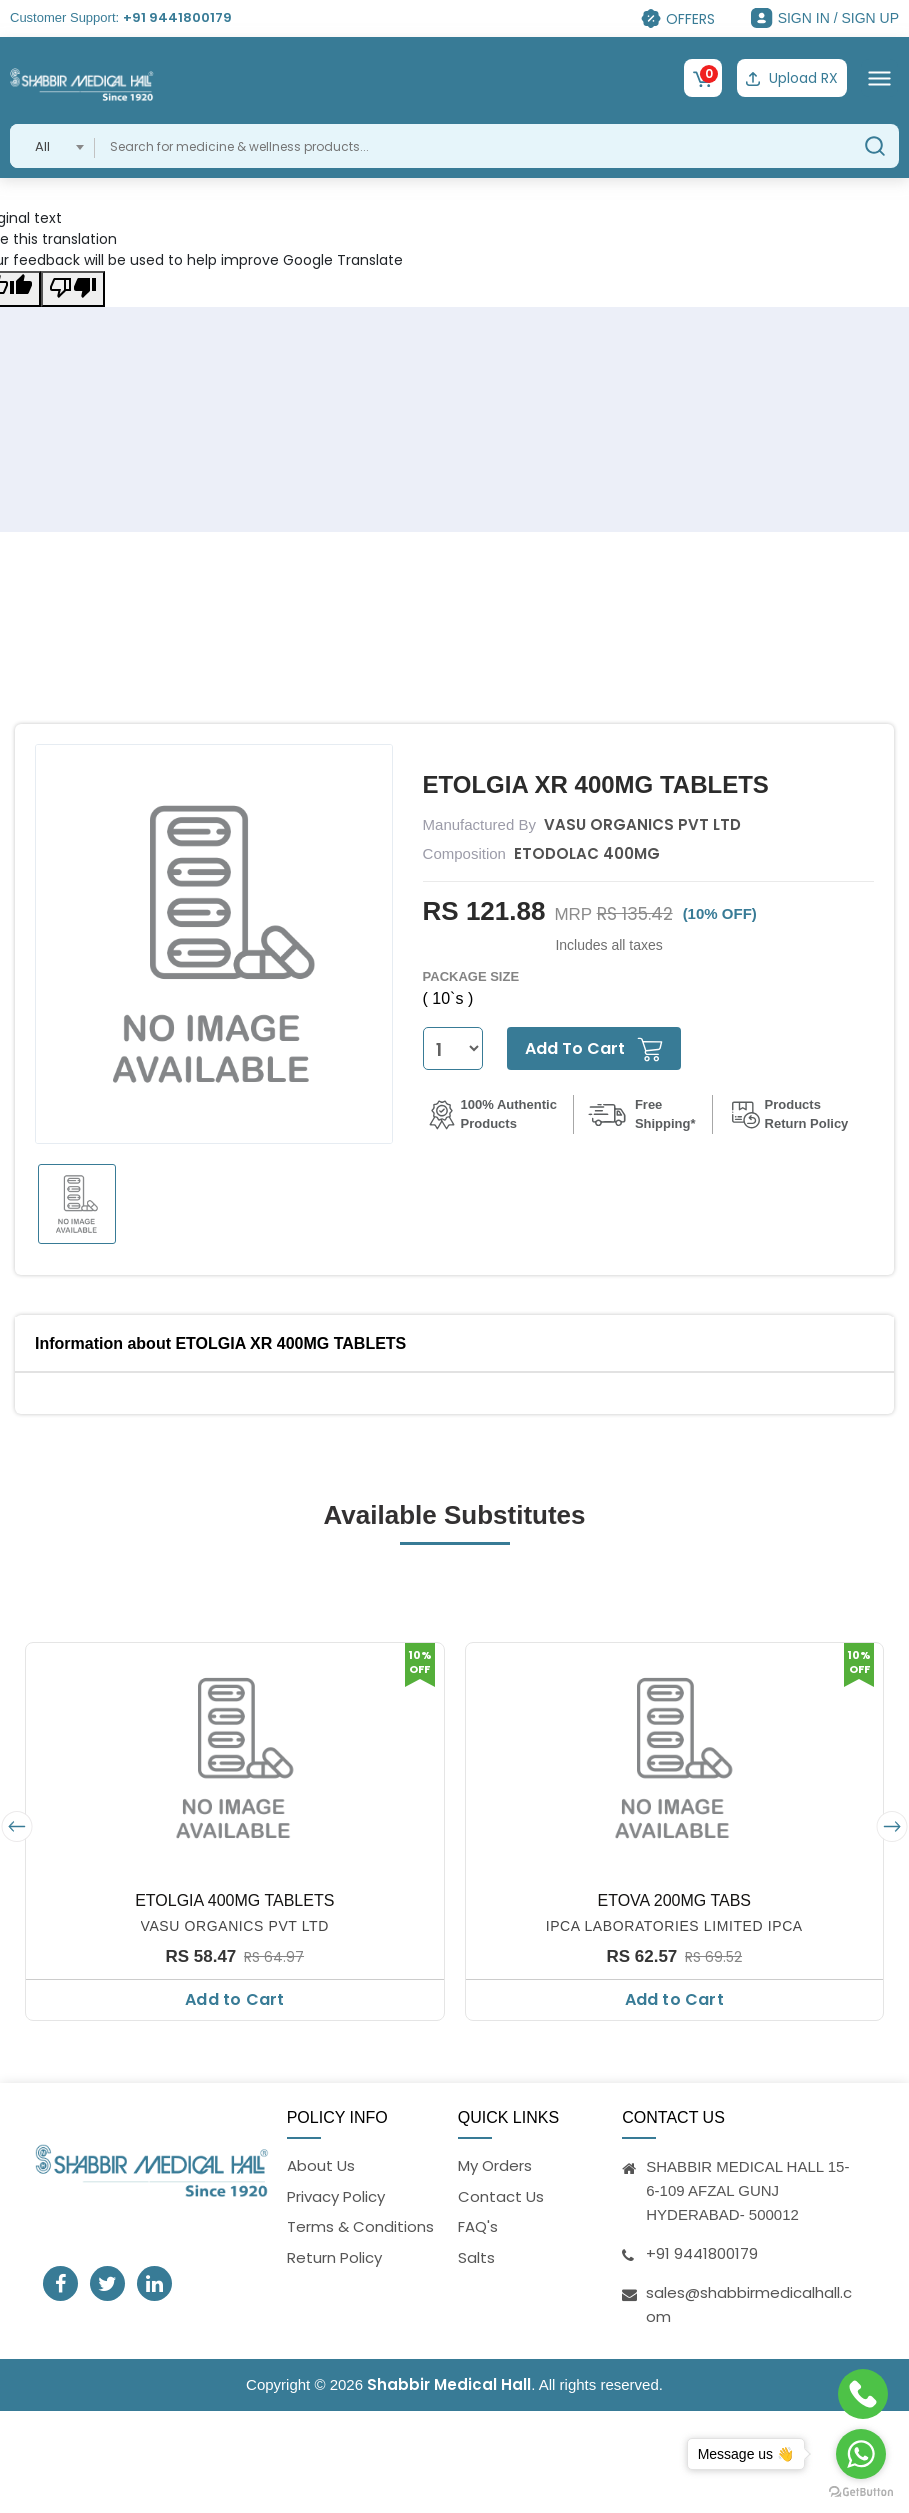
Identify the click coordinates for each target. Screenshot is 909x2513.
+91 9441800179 (177, 17)
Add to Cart (234, 1999)
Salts (476, 2257)
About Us (321, 2165)
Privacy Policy (336, 2196)
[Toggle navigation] (879, 78)
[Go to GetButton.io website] (861, 2492)
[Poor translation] (73, 289)
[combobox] (52, 146)
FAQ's (478, 2226)
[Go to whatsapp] (861, 2454)
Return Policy (334, 2257)
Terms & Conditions (360, 2226)
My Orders (495, 2165)
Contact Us (501, 2196)
